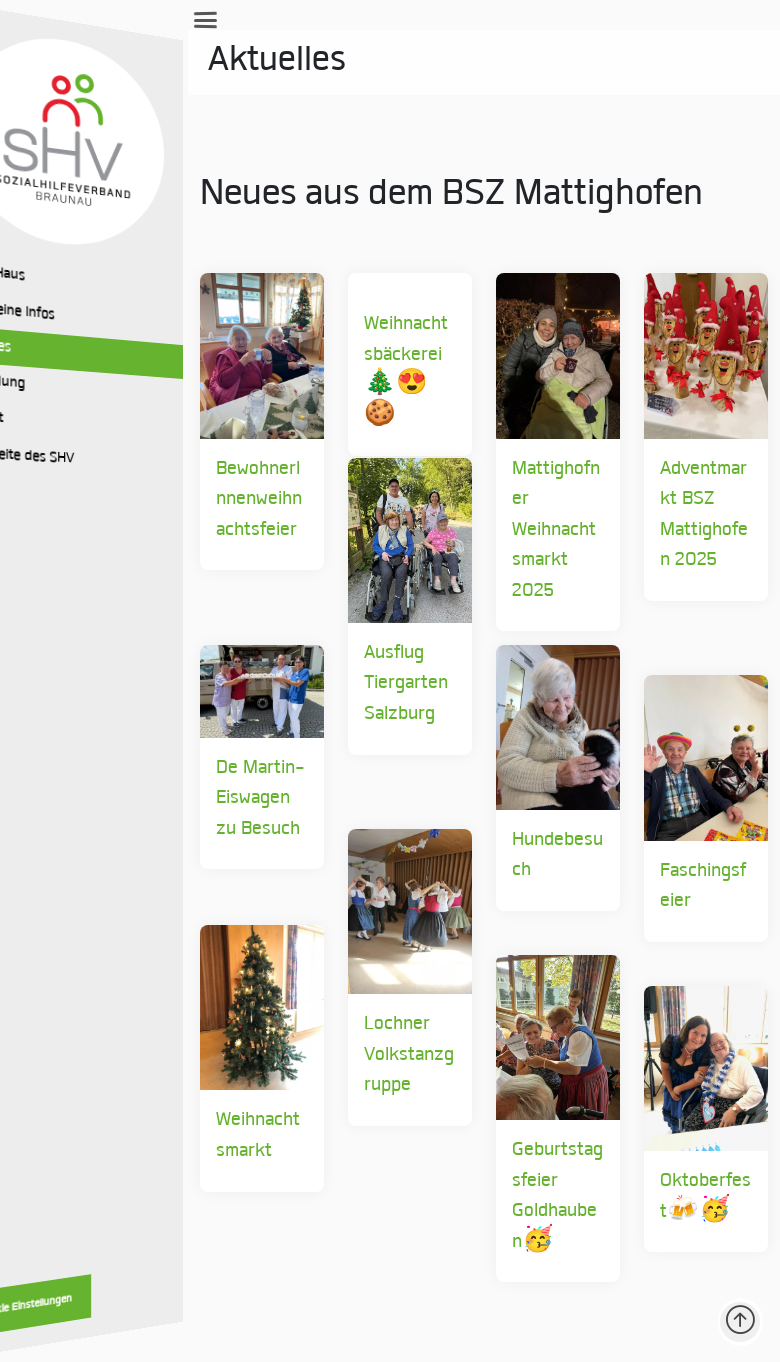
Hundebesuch (500, 882)
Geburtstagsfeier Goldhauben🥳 (505, 1224)
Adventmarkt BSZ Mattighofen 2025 (677, 557)
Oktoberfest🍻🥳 (674, 1240)
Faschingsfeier (683, 913)
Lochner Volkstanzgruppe (323, 1098)
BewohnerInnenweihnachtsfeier (147, 542)
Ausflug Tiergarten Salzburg (307, 727)
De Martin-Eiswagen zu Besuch (134, 823)
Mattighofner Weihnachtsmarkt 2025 (506, 542)
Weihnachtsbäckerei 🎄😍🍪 (325, 355)
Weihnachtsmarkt (146, 1179)
